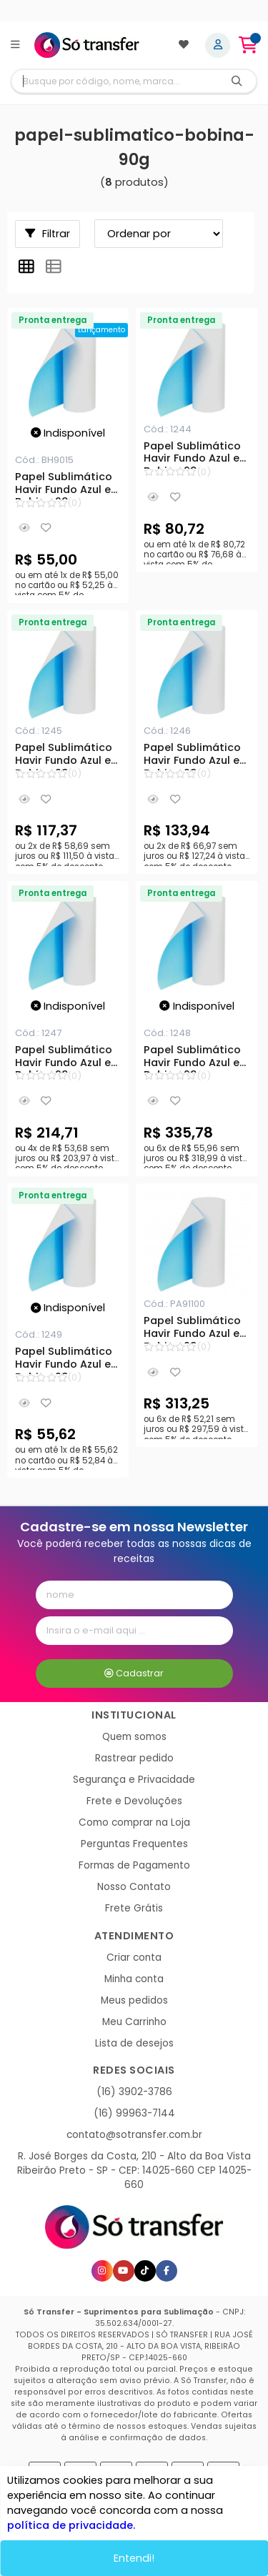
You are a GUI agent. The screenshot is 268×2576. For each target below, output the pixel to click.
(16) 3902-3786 (134, 2092)
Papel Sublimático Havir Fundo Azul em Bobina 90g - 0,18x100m (68, 1360)
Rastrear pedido (134, 1758)
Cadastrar (134, 1673)
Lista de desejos (134, 2043)
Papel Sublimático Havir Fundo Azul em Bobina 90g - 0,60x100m (68, 1058)
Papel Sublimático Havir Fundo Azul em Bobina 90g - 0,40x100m (196, 756)
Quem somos (134, 1737)
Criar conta (134, 1957)
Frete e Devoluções (134, 1801)
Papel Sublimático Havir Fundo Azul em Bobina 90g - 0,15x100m (68, 485)
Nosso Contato (134, 1887)
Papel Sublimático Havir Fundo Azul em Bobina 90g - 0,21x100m (196, 454)
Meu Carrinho (134, 2022)
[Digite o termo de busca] (114, 81)
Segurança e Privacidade (134, 1779)
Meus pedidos (134, 2000)
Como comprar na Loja (134, 1822)
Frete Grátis (134, 1908)
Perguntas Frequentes (134, 1844)
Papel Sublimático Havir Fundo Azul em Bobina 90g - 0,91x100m (196, 1329)
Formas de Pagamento (134, 1865)
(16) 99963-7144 (134, 2113)
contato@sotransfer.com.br (134, 2135)
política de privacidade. (71, 2525)
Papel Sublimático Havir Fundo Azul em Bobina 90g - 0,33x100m (68, 756)
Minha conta (134, 1979)
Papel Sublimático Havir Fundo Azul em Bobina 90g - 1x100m (196, 1058)
